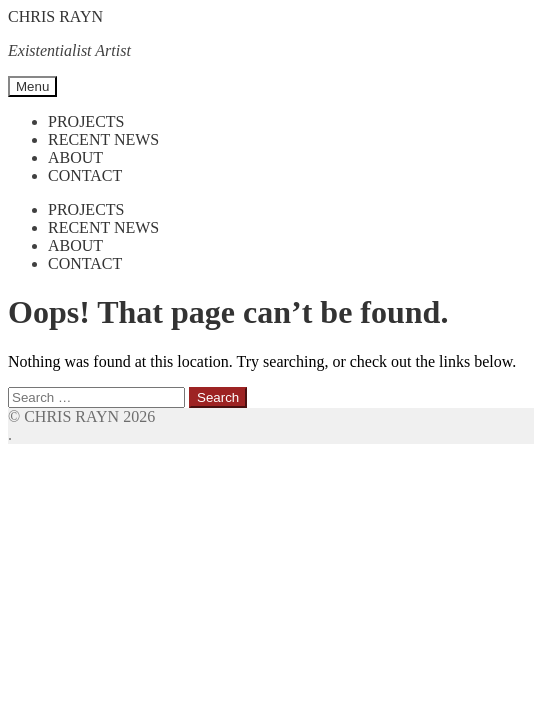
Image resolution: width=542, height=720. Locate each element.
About (75, 157)
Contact (85, 175)
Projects (86, 121)
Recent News (103, 139)
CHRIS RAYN (55, 16)
